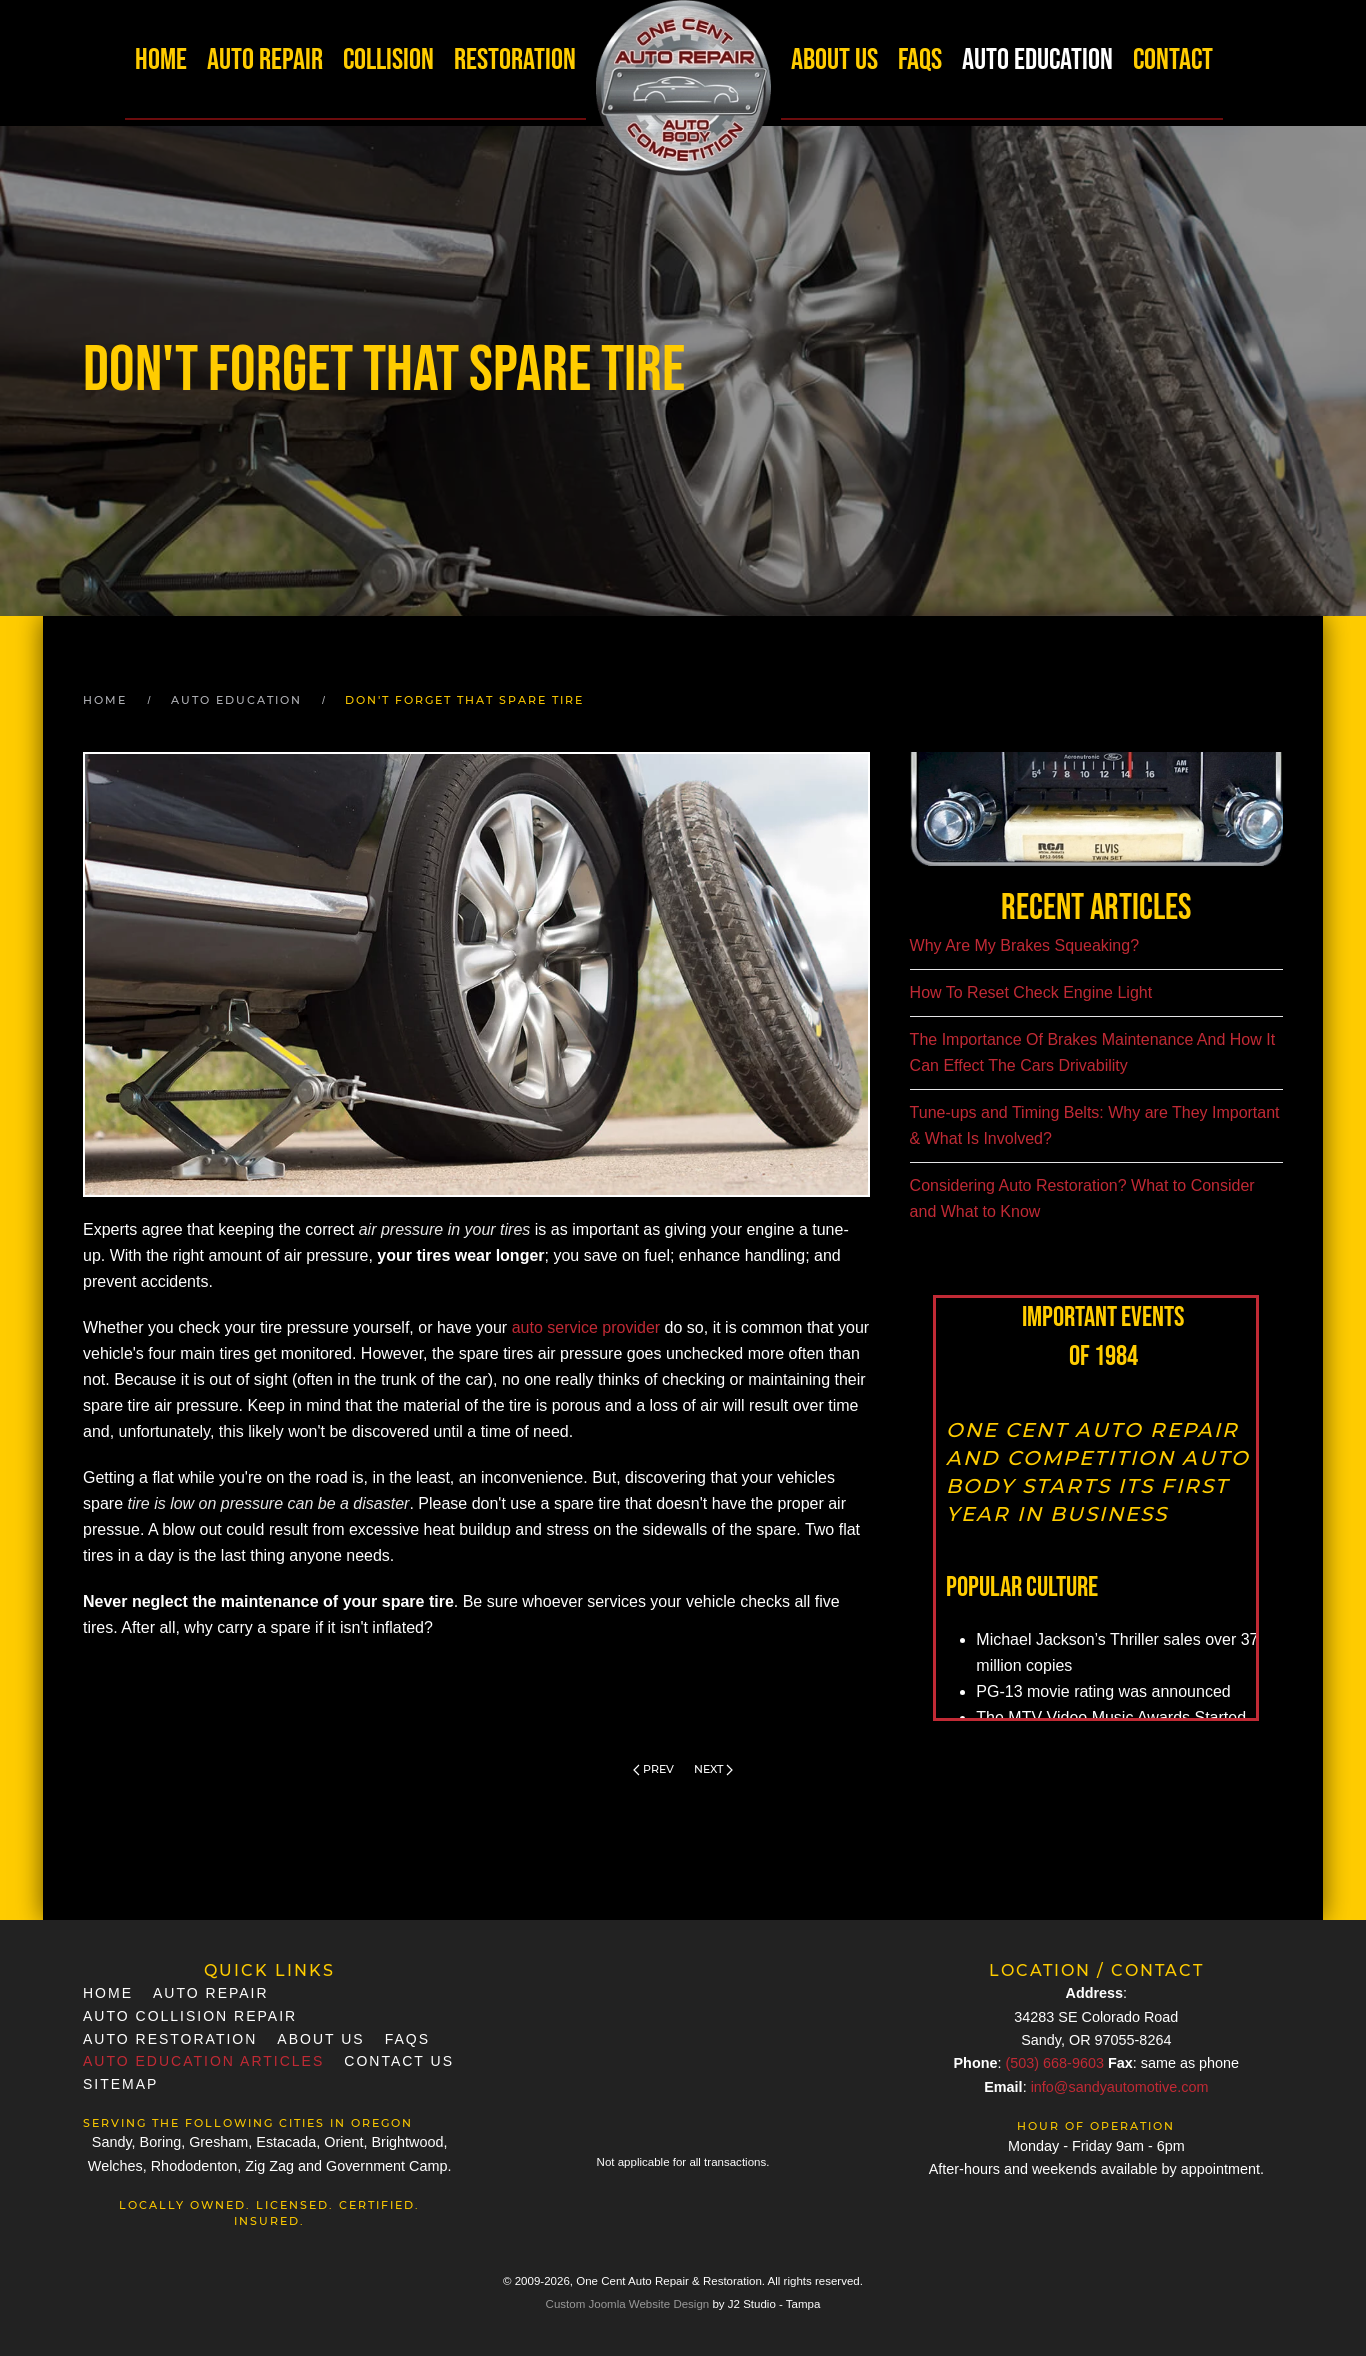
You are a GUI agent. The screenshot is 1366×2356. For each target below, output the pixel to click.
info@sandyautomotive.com (1120, 2087)
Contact (1173, 60)
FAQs (920, 60)
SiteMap (120, 2084)
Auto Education (1037, 60)
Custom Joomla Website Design (628, 2304)
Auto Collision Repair (190, 2016)
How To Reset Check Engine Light (1031, 992)
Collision (388, 60)
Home (161, 60)
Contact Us (399, 2061)
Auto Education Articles (203, 2061)
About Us (834, 60)
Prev (653, 1769)
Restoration (515, 60)
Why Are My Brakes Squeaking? (1024, 945)
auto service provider (586, 1327)
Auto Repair (265, 60)
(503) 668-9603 (1054, 2063)
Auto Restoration (170, 2039)
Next (713, 1769)
